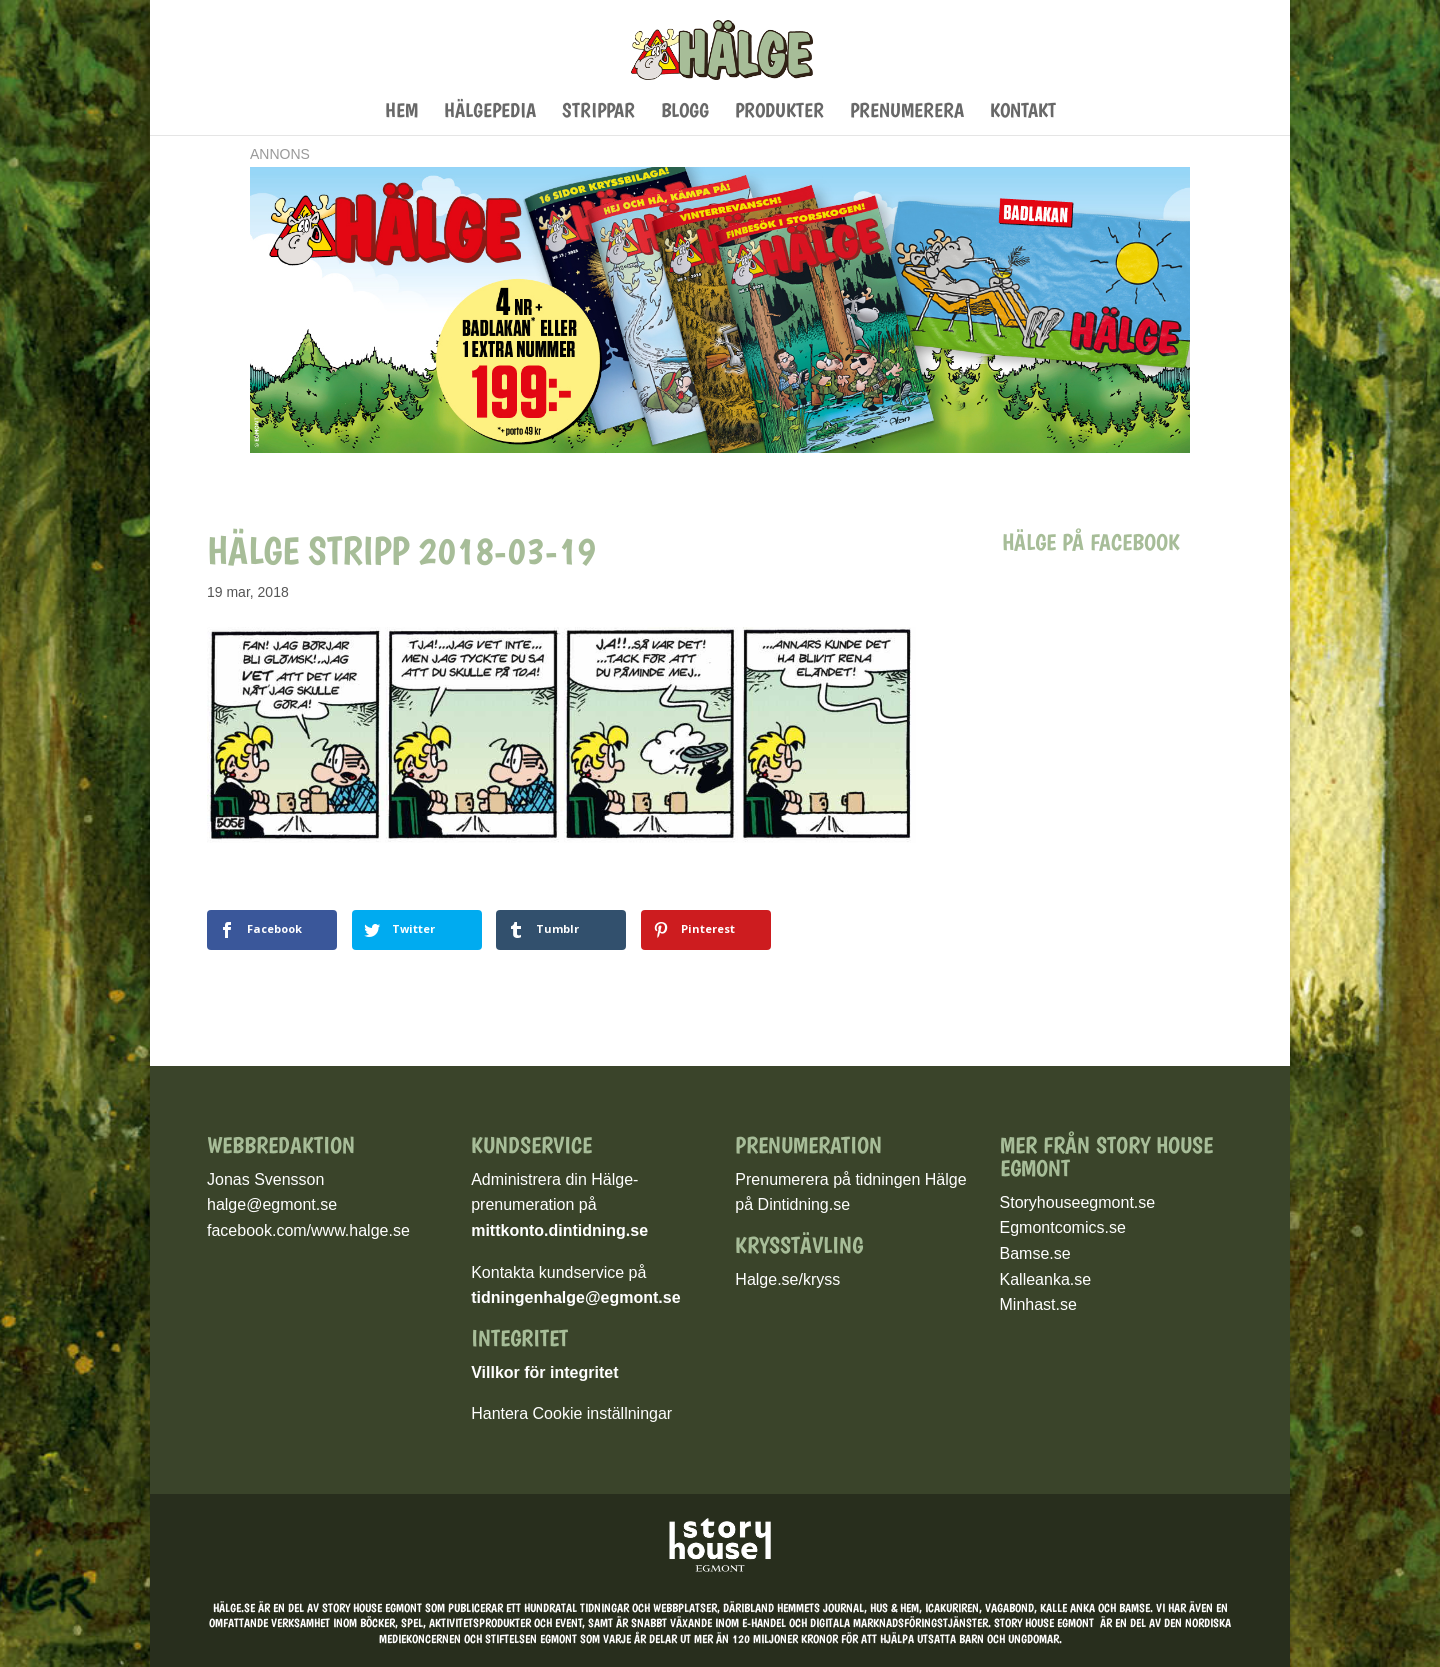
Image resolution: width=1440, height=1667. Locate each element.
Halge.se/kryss (787, 1279)
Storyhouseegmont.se (1078, 1202)
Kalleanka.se (1046, 1279)
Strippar (598, 112)
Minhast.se (1038, 1304)
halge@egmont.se (272, 1204)
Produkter (779, 112)
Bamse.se (1035, 1253)
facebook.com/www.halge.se (308, 1230)
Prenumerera (907, 112)
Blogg (685, 112)
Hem (401, 112)
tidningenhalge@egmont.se (575, 1297)
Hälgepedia (490, 112)
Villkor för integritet (544, 1372)
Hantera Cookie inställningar (571, 1413)
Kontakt (1023, 112)
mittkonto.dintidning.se (559, 1230)
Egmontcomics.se (1063, 1227)
